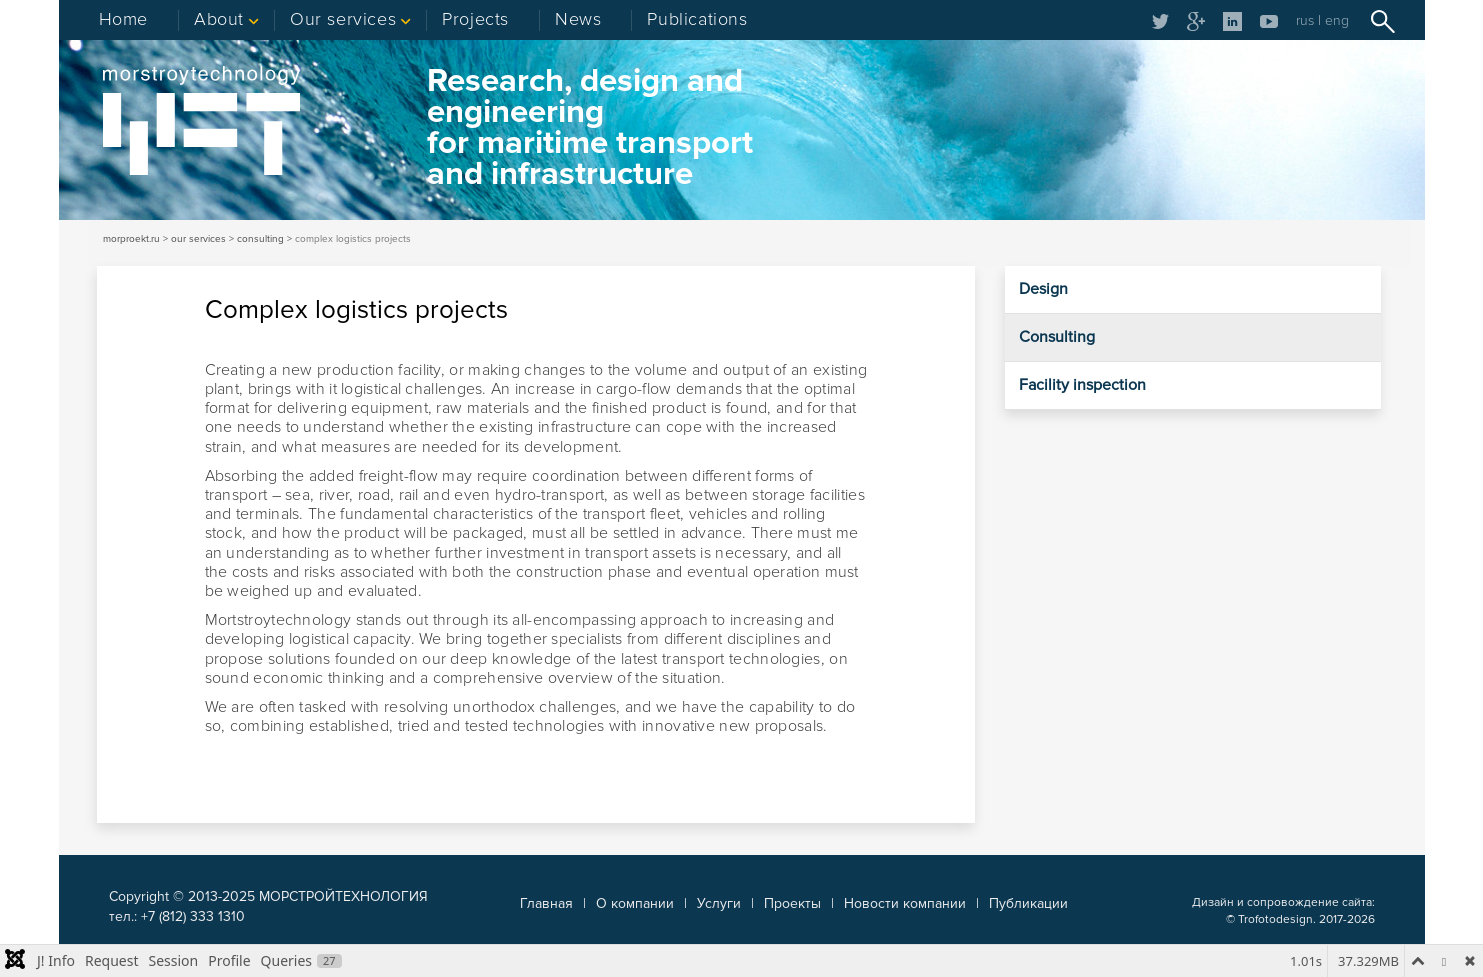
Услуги (719, 903)
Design (1043, 289)
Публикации (1028, 903)
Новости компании (905, 903)
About (219, 20)
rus (1305, 20)
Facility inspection (1082, 385)
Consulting (1057, 337)
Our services (343, 20)
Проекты (792, 903)
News (578, 20)
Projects (475, 20)
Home (123, 20)
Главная (546, 903)
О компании (635, 903)
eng (1337, 20)
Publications (697, 20)
